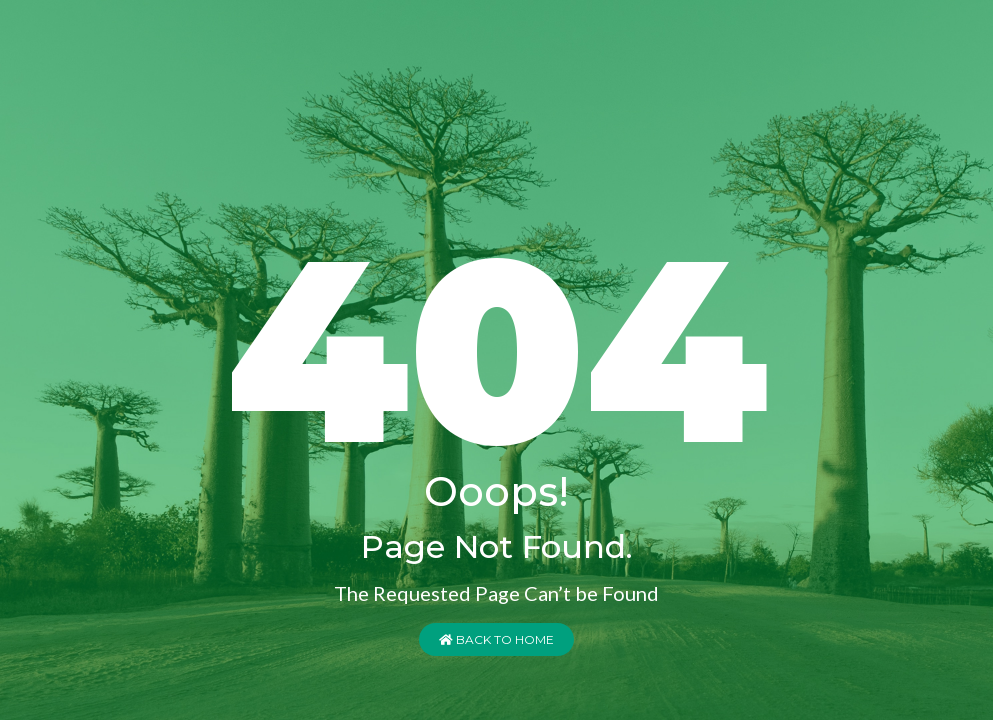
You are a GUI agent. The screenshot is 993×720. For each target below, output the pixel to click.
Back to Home (496, 639)
